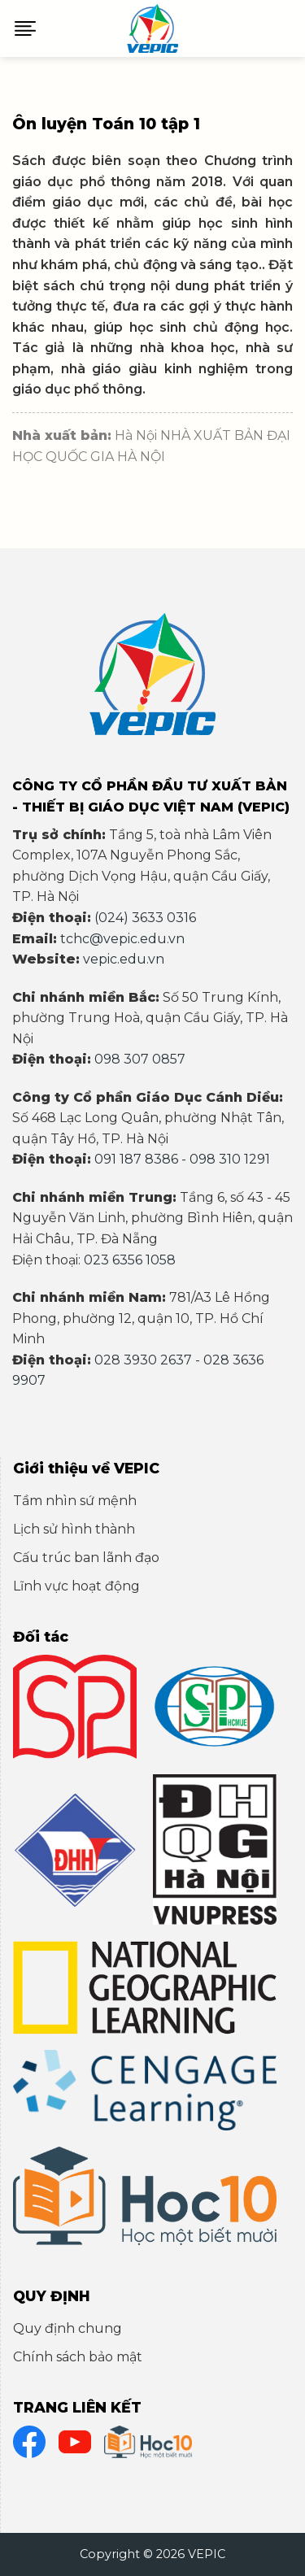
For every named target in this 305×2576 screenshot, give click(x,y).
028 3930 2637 (143, 1360)
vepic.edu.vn (123, 959)
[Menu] (25, 28)
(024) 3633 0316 (145, 917)
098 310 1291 (230, 1159)
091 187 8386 (136, 1159)
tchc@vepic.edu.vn (122, 938)
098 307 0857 (139, 1059)
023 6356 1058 (130, 1260)
